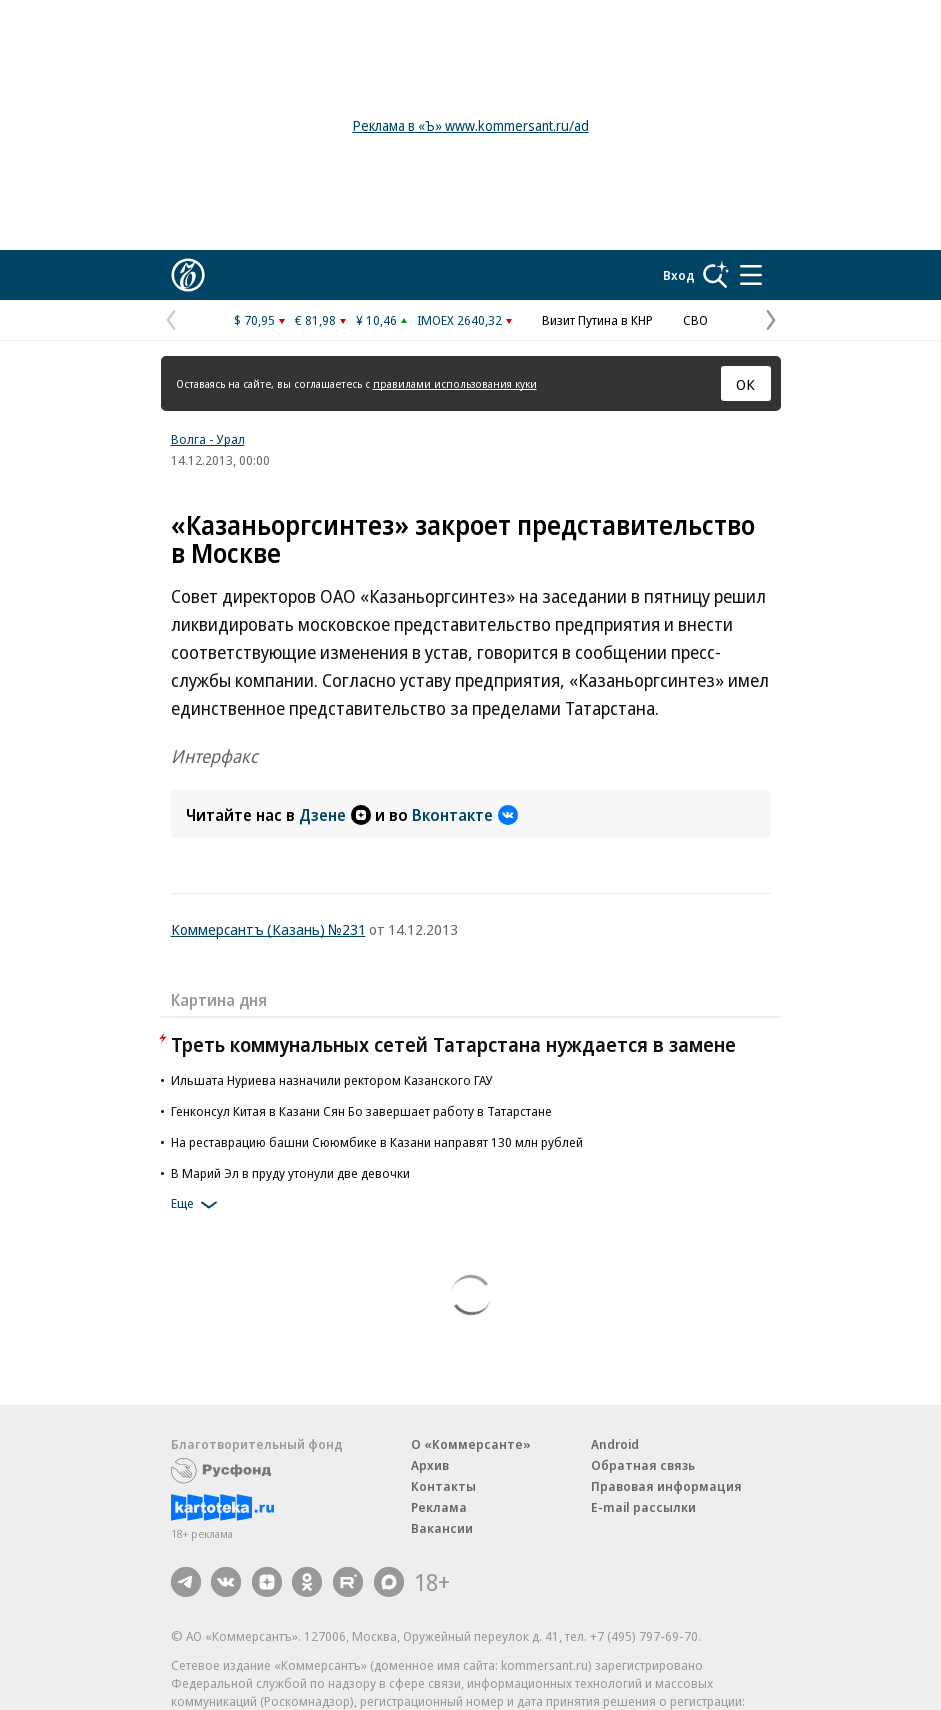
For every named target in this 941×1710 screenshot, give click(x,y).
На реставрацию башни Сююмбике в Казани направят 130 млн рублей (377, 1142)
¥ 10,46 (376, 320)
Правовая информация (666, 1486)
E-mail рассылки (643, 1507)
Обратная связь (643, 1465)
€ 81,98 (315, 320)
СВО (695, 320)
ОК (745, 384)
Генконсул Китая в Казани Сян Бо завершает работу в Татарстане (361, 1111)
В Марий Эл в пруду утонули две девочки (290, 1173)
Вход (679, 275)
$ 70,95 (254, 320)
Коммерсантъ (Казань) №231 (268, 929)
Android (615, 1444)
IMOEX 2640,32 (459, 320)
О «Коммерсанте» (471, 1444)
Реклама (439, 1507)
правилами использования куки (455, 383)
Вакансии (442, 1528)
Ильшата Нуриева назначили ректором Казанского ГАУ (332, 1080)
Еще (197, 1205)
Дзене (335, 815)
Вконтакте (465, 815)
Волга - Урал (208, 439)
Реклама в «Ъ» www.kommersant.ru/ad (471, 125)
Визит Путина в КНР (597, 320)
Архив (430, 1465)
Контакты (443, 1486)
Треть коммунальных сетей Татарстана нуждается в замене (453, 1044)
